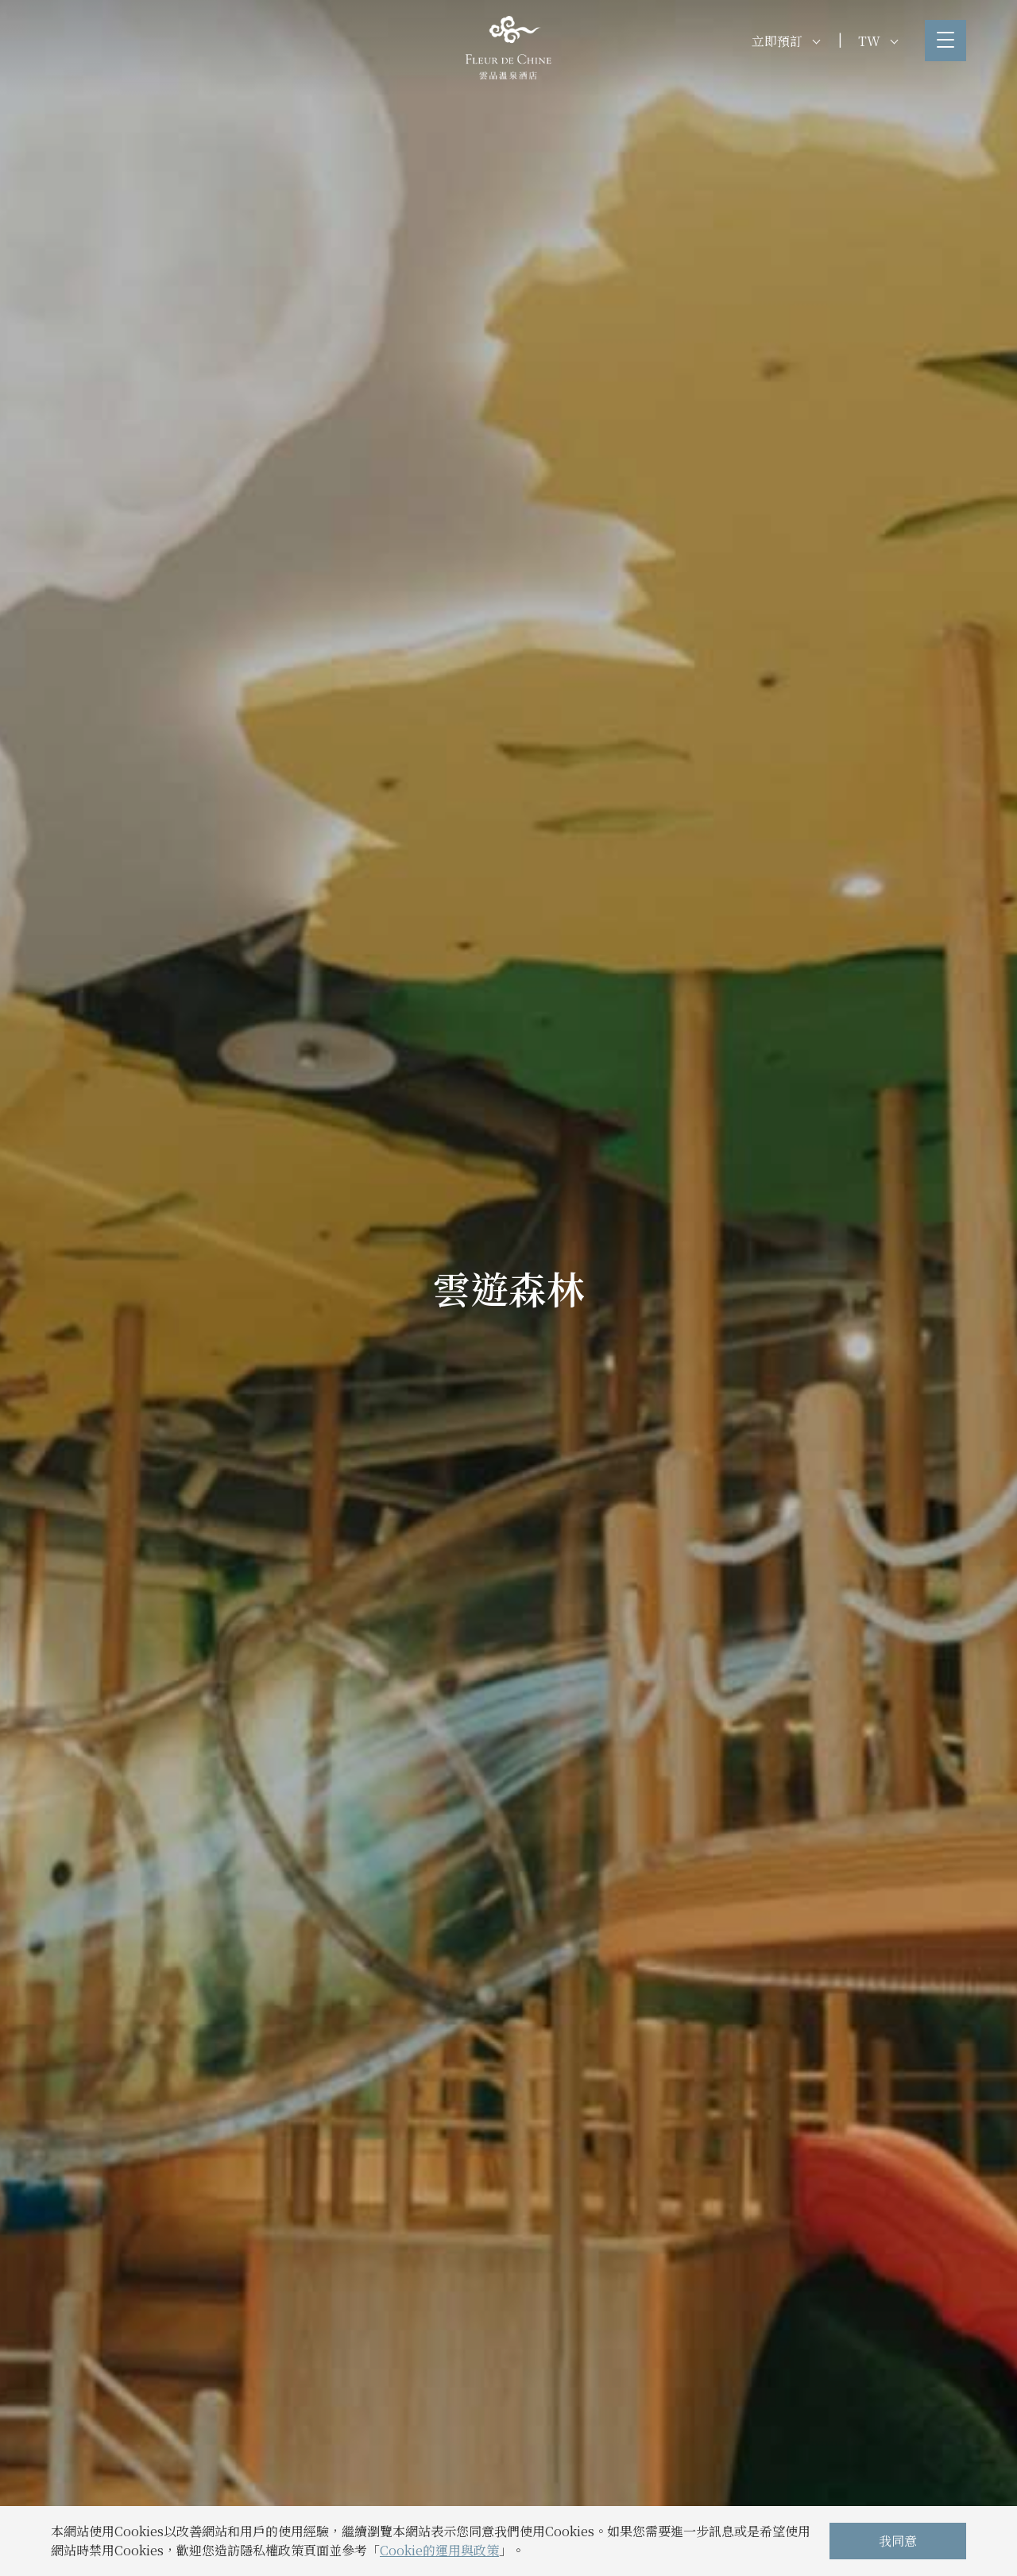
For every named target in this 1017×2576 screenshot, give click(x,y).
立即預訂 (786, 41)
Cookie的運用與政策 (439, 2550)
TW (878, 41)
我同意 (898, 2540)
